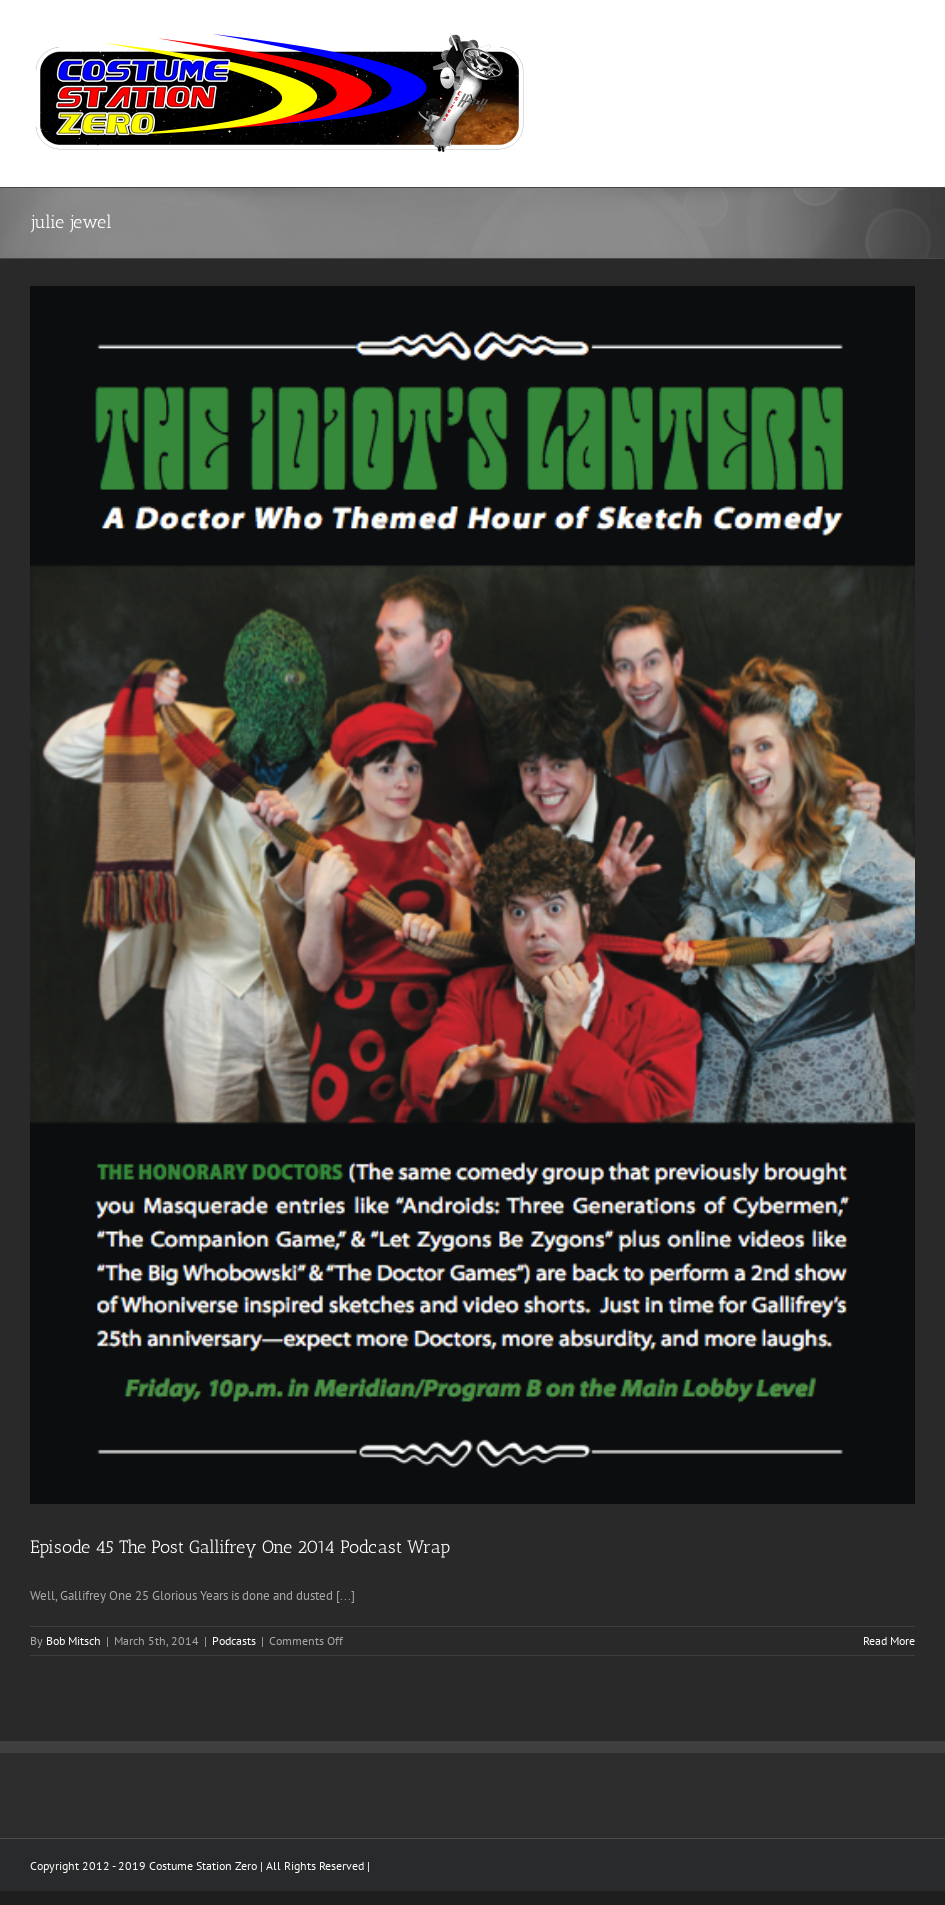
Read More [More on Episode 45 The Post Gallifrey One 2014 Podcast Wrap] (889, 1640)
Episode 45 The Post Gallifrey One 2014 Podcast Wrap (240, 1547)
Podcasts (234, 1640)
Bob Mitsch (73, 1640)
